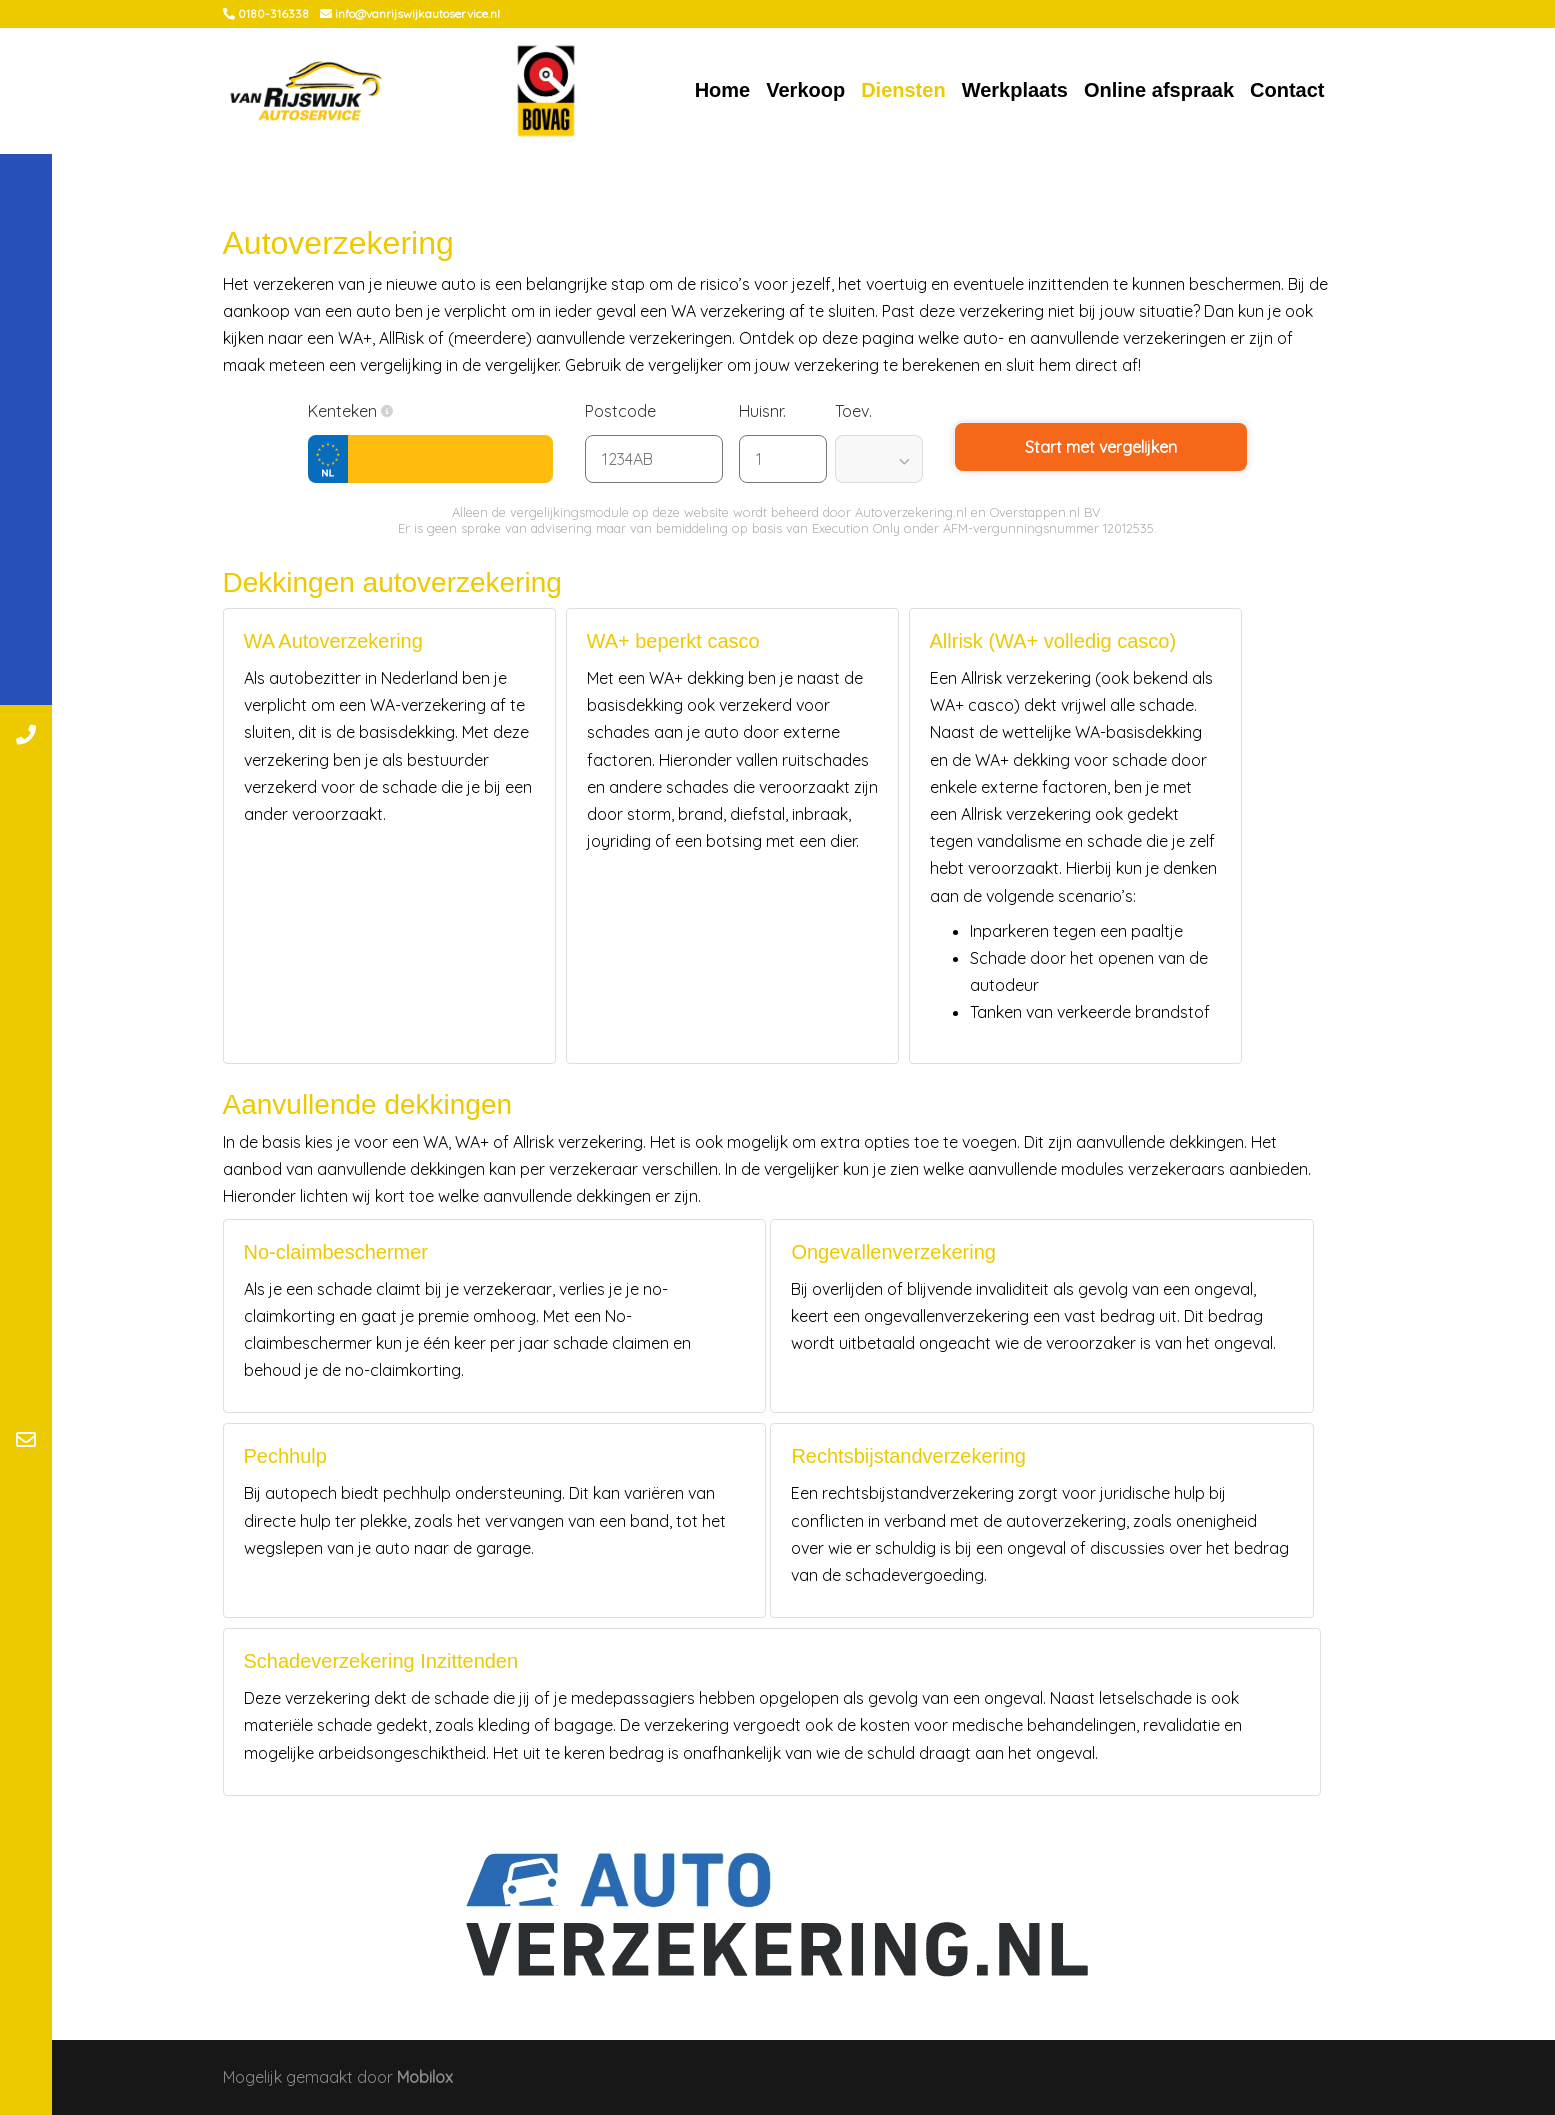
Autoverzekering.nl (911, 512)
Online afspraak (1159, 90)
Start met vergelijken (1101, 447)
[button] (387, 411)
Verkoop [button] (805, 90)
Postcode (630, 411)
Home (723, 90)
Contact (1287, 90)
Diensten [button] (903, 90)
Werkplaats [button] (1015, 90)
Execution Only (856, 528)
